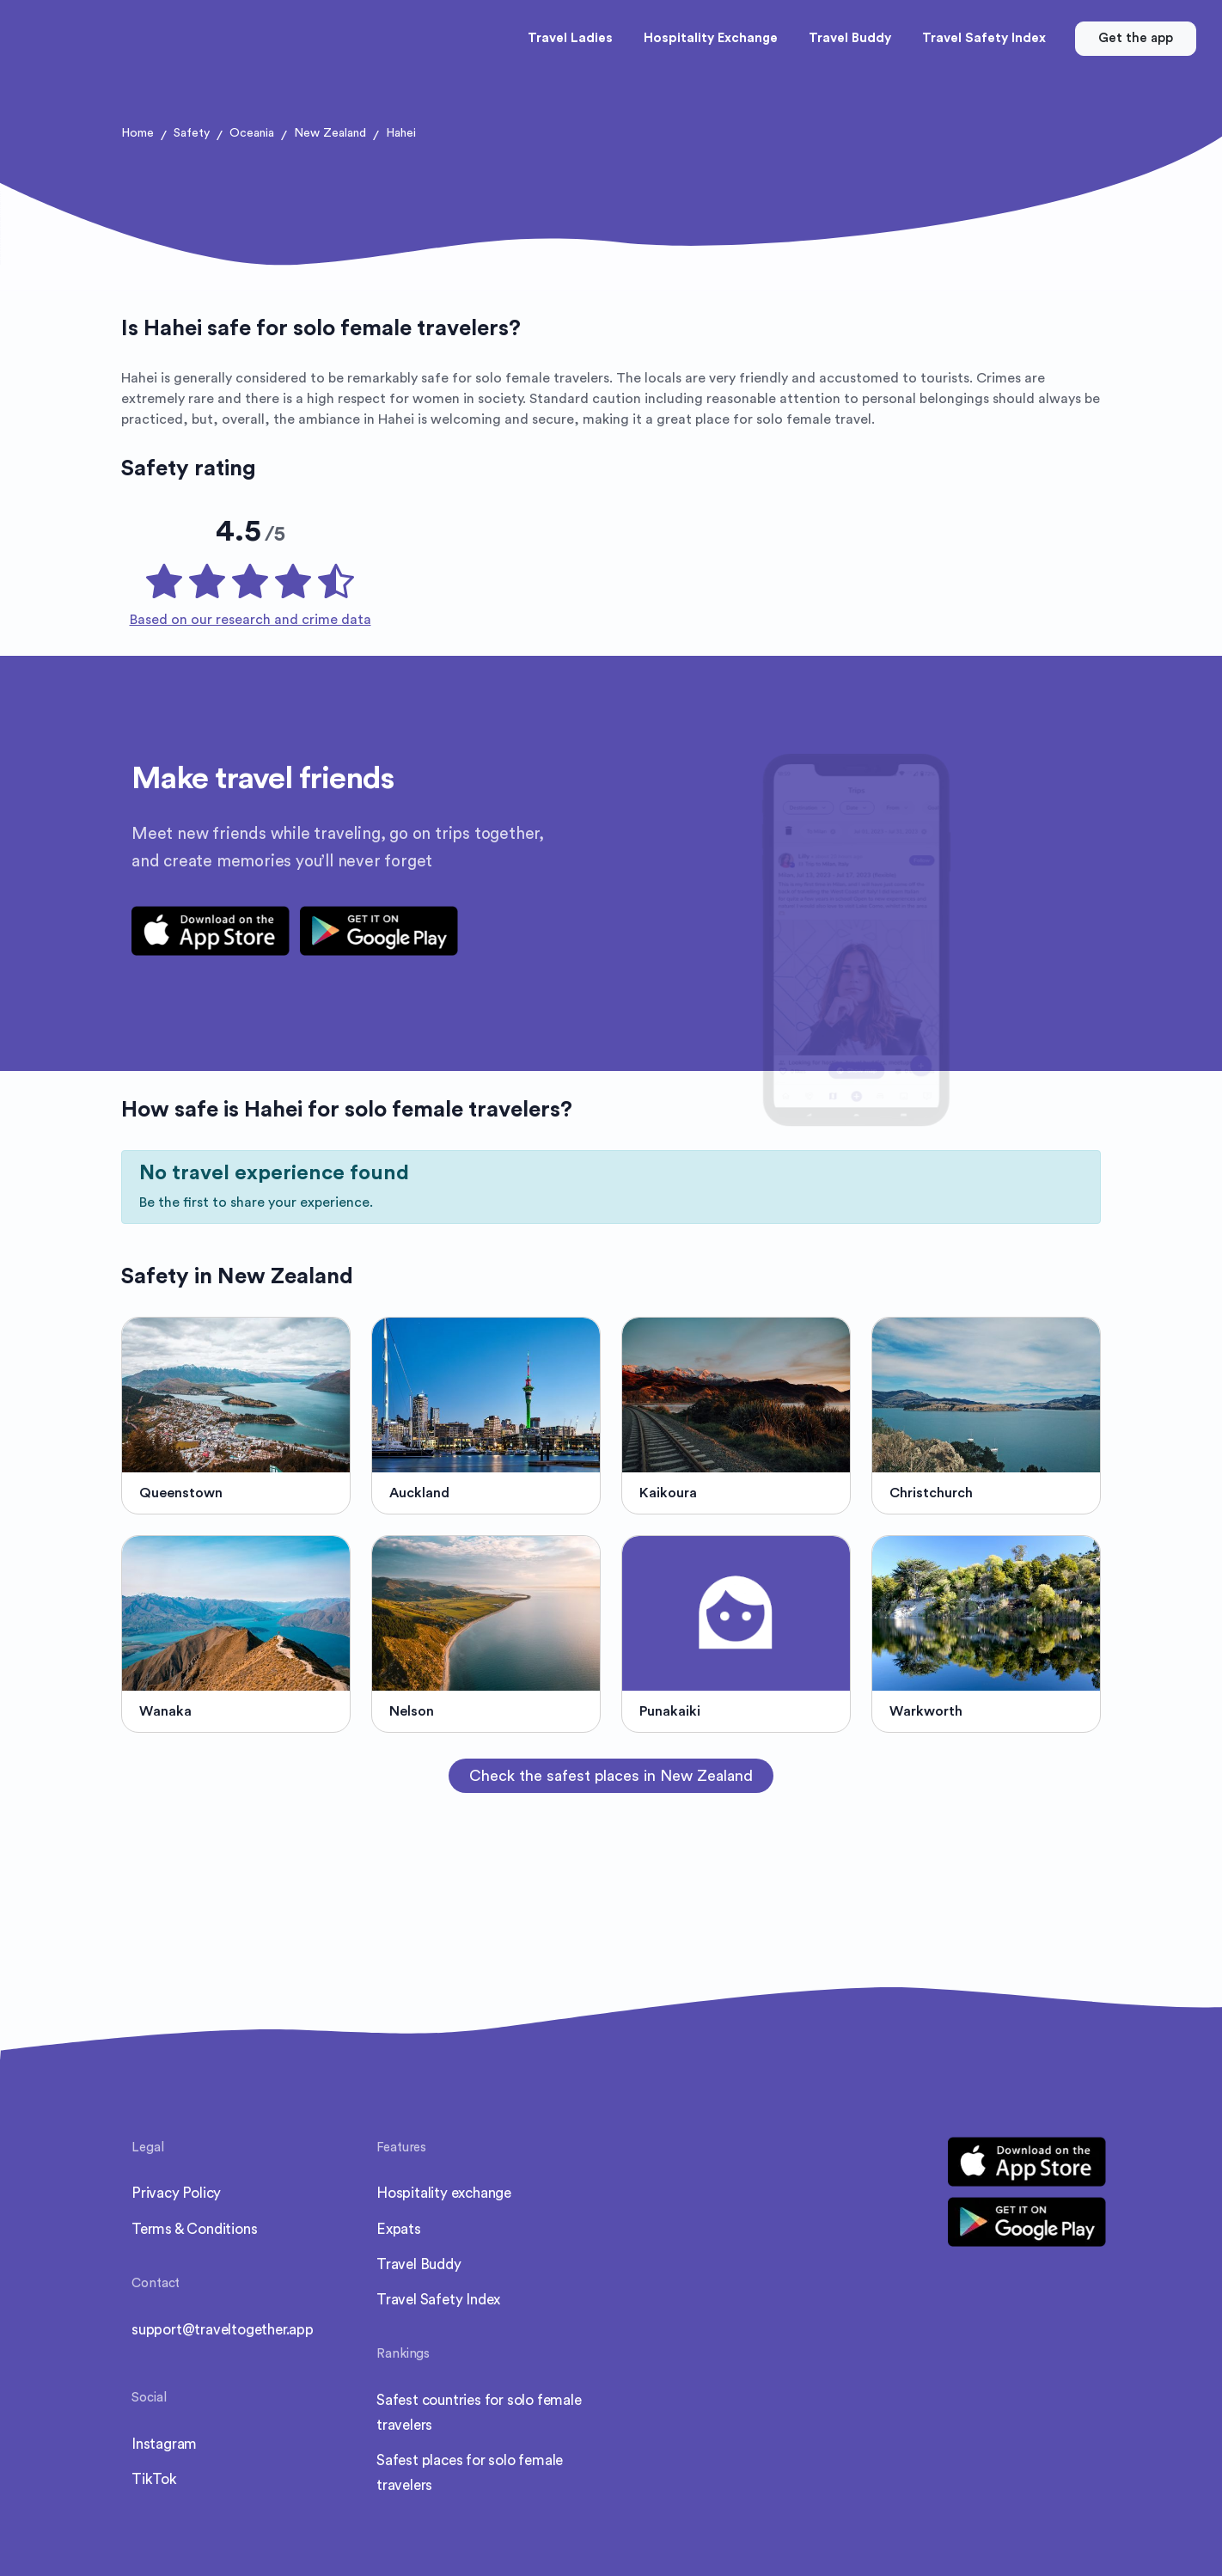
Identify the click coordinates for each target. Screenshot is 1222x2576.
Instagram (164, 2444)
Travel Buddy (418, 2264)
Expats (398, 2229)
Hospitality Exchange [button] (711, 38)
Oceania (251, 133)
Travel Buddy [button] (850, 38)
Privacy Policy (176, 2193)
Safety (192, 133)
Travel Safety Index (438, 2299)
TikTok (154, 2479)
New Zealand (330, 133)
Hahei (401, 133)
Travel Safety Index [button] (984, 38)
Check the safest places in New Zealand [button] (611, 1776)
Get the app (1135, 38)
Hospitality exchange (443, 2193)
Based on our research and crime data (250, 620)
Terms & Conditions (194, 2229)
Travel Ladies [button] (570, 38)
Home (137, 133)
